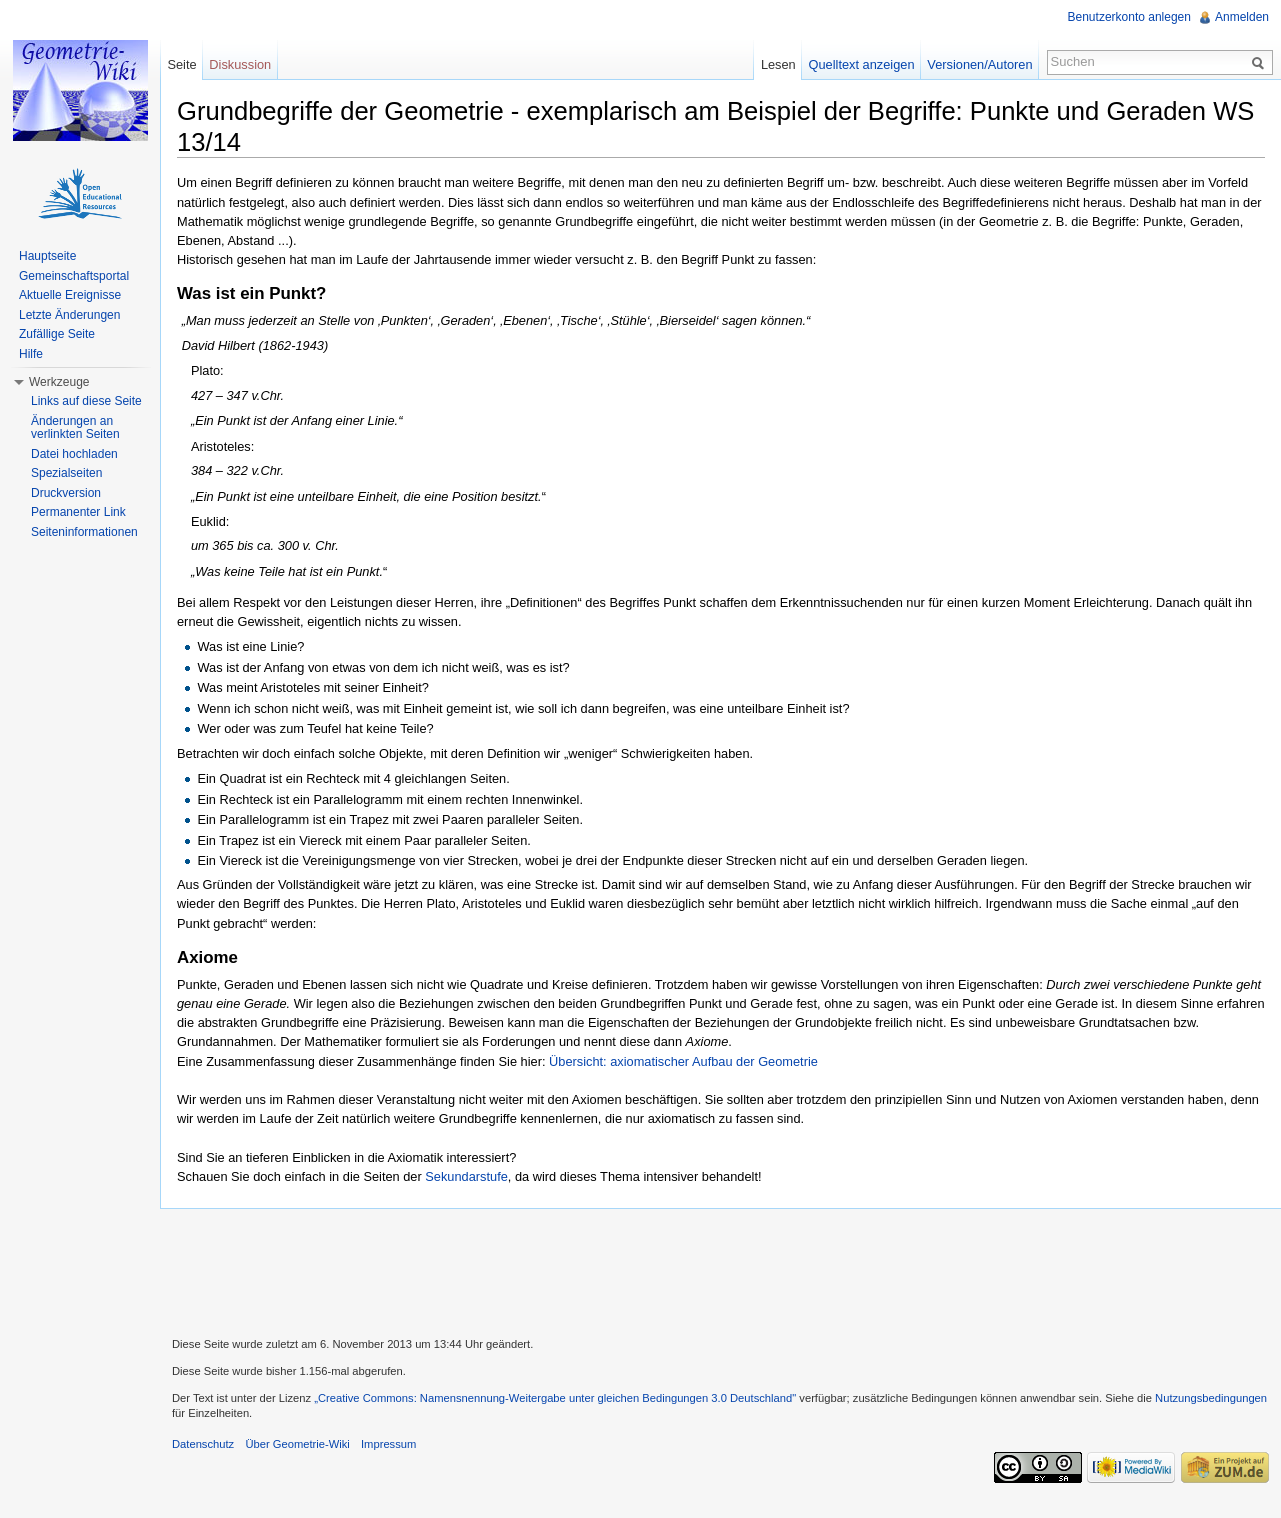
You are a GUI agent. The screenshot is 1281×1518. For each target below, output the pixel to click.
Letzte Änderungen (69, 315)
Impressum (388, 1444)
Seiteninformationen (84, 532)
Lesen (778, 64)
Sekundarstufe (466, 1176)
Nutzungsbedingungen (1211, 1398)
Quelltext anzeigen (862, 64)
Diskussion (240, 64)
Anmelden (1242, 17)
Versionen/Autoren (979, 64)
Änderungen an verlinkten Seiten (75, 428)
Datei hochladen (74, 454)
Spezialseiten (66, 473)
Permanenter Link (78, 512)
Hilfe (31, 354)
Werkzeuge (59, 382)
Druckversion (66, 493)
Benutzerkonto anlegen (1129, 17)
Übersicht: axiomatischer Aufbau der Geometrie (683, 1061)
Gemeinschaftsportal (74, 276)
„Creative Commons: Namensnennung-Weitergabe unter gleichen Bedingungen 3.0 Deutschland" (555, 1398)
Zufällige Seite (57, 334)
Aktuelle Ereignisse (70, 295)
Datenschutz (203, 1444)
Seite (181, 64)
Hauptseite (47, 256)
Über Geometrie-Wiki (297, 1444)
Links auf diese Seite (86, 401)
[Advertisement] (721, 1270)
